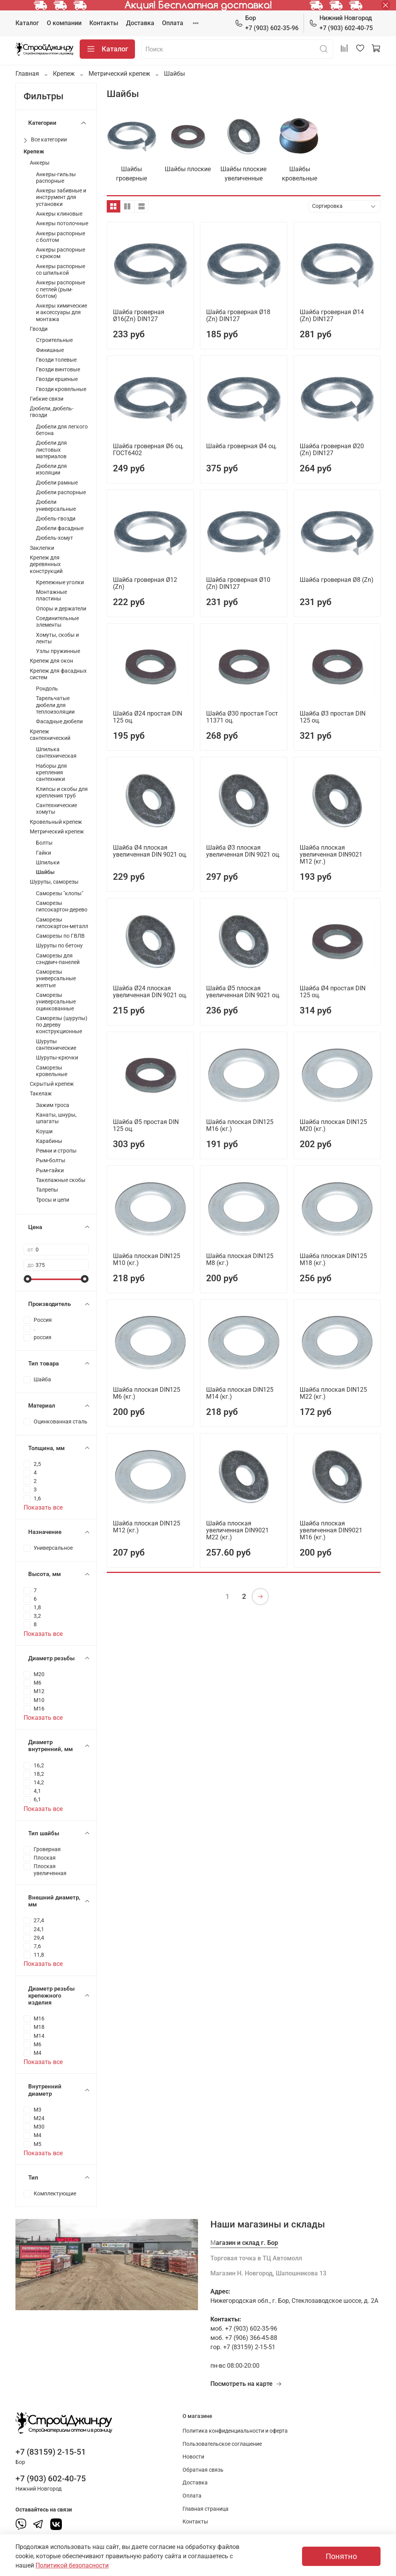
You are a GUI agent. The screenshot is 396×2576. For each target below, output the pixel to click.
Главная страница (206, 2509)
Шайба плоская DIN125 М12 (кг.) (146, 1527)
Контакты (103, 23)
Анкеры (40, 163)
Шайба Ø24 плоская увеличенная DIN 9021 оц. (150, 991)
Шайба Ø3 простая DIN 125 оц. (332, 717)
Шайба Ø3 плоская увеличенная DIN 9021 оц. (243, 851)
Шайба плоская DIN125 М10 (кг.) (146, 1259)
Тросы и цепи (52, 1200)
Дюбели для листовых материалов (51, 450)
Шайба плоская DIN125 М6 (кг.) (146, 1393)
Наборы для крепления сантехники (51, 773)
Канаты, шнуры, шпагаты (56, 1118)
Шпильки (48, 862)
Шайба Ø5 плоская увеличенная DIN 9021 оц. (243, 991)
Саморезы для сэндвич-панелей (58, 959)
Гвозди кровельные (61, 389)
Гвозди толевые (56, 360)
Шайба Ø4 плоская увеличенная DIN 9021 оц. (150, 851)
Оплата (172, 23)
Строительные (54, 340)
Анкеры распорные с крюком (60, 253)
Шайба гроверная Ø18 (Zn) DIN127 (238, 315)
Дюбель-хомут (54, 538)
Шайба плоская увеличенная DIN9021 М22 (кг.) (237, 1530)
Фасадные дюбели (59, 721)
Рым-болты (50, 1160)
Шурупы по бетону (59, 945)
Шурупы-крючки (57, 1057)
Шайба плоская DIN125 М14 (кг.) (239, 1393)
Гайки (43, 853)
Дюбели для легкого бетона (62, 430)
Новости (193, 2457)
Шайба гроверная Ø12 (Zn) (145, 583)
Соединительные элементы (57, 621)
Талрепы (47, 1190)
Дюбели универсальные (56, 505)
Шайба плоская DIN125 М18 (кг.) (333, 1259)
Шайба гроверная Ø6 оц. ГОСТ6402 (148, 449)
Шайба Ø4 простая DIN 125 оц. (332, 991)
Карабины (49, 1141)
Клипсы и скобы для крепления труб (62, 792)
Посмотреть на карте (246, 2383)
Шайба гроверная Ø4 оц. (241, 446)
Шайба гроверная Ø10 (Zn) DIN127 (238, 583)
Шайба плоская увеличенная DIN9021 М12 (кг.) (331, 854)
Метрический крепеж (119, 73)
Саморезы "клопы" (59, 893)
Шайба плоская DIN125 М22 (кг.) (333, 1393)
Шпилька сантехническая (56, 752)
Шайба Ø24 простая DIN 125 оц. (147, 717)
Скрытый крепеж (52, 1084)
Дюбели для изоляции (51, 469)
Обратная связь (203, 2470)
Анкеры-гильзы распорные (56, 177)
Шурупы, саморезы (54, 882)
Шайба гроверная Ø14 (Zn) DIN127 (332, 315)
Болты (44, 843)
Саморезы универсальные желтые (56, 979)
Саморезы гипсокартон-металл (62, 923)
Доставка (140, 23)
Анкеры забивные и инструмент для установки (61, 197)
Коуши (44, 1131)
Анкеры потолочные (62, 223)
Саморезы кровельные (51, 1071)
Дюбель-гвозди (55, 518)
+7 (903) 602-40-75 (341, 23)
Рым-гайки (50, 1170)
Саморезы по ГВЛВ (60, 936)
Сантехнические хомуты (56, 808)
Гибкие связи (46, 399)
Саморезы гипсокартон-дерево (61, 906)
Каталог (27, 23)
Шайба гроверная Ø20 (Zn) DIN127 (332, 449)
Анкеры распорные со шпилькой (60, 269)
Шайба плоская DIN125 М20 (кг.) (333, 1125)
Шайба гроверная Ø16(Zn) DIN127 (138, 315)
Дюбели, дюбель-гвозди (51, 411)
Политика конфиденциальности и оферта (235, 2431)
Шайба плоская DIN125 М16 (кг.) (239, 1125)
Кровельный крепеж (56, 822)
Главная (27, 73)
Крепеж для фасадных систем (58, 674)
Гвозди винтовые (58, 369)
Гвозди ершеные (57, 379)
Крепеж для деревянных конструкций (46, 564)
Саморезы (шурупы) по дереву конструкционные (61, 1025)
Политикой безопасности (72, 2565)
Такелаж (41, 1093)
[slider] (27, 1279)
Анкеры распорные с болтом (60, 236)
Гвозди (39, 329)
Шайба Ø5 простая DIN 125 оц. (146, 1125)
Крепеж (64, 73)
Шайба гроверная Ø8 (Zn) (337, 579)
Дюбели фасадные (60, 528)
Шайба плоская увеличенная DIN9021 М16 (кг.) (331, 1530)
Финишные (50, 350)
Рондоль (47, 688)
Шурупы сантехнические (56, 1044)
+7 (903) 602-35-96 (267, 23)
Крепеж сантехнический (50, 734)
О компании (64, 23)
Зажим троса (52, 1105)
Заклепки (42, 548)
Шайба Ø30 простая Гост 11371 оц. (242, 717)
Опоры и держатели (61, 608)
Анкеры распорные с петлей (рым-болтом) (60, 289)
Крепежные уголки (60, 582)
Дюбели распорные (61, 492)
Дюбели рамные (57, 482)
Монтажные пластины (51, 595)
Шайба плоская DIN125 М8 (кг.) (239, 1259)
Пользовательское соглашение (222, 2444)
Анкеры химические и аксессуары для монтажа (61, 313)
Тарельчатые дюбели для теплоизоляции (55, 705)
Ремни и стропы (56, 1151)
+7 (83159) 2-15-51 (50, 2452)
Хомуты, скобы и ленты (57, 638)
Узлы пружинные (58, 651)
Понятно (341, 2556)
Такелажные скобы (60, 1180)
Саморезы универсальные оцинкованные (56, 1002)
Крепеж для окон (51, 661)
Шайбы (45, 872)
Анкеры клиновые (59, 214)
